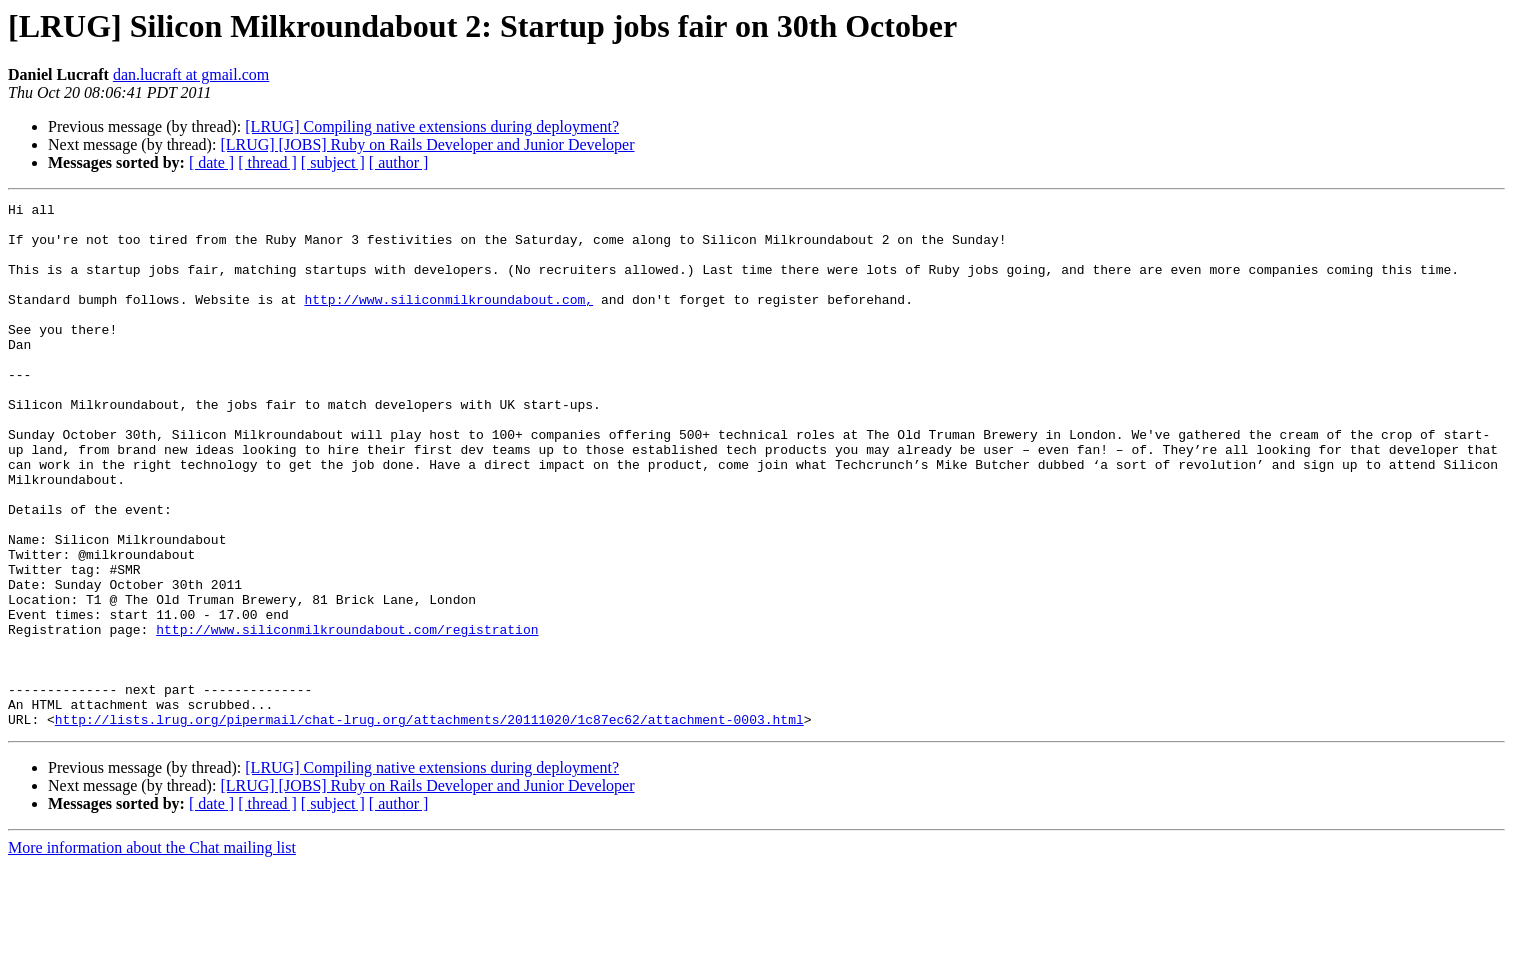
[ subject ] (333, 162)
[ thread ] (267, 162)
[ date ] (211, 162)
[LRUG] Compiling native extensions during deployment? (432, 126)
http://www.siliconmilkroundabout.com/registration (347, 716)
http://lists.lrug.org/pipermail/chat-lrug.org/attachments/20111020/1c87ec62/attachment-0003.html (429, 824)
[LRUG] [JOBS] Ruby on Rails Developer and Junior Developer (427, 144)
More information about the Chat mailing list (152, 952)
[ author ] (399, 162)
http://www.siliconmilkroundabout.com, (448, 320)
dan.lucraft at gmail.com (191, 74)
